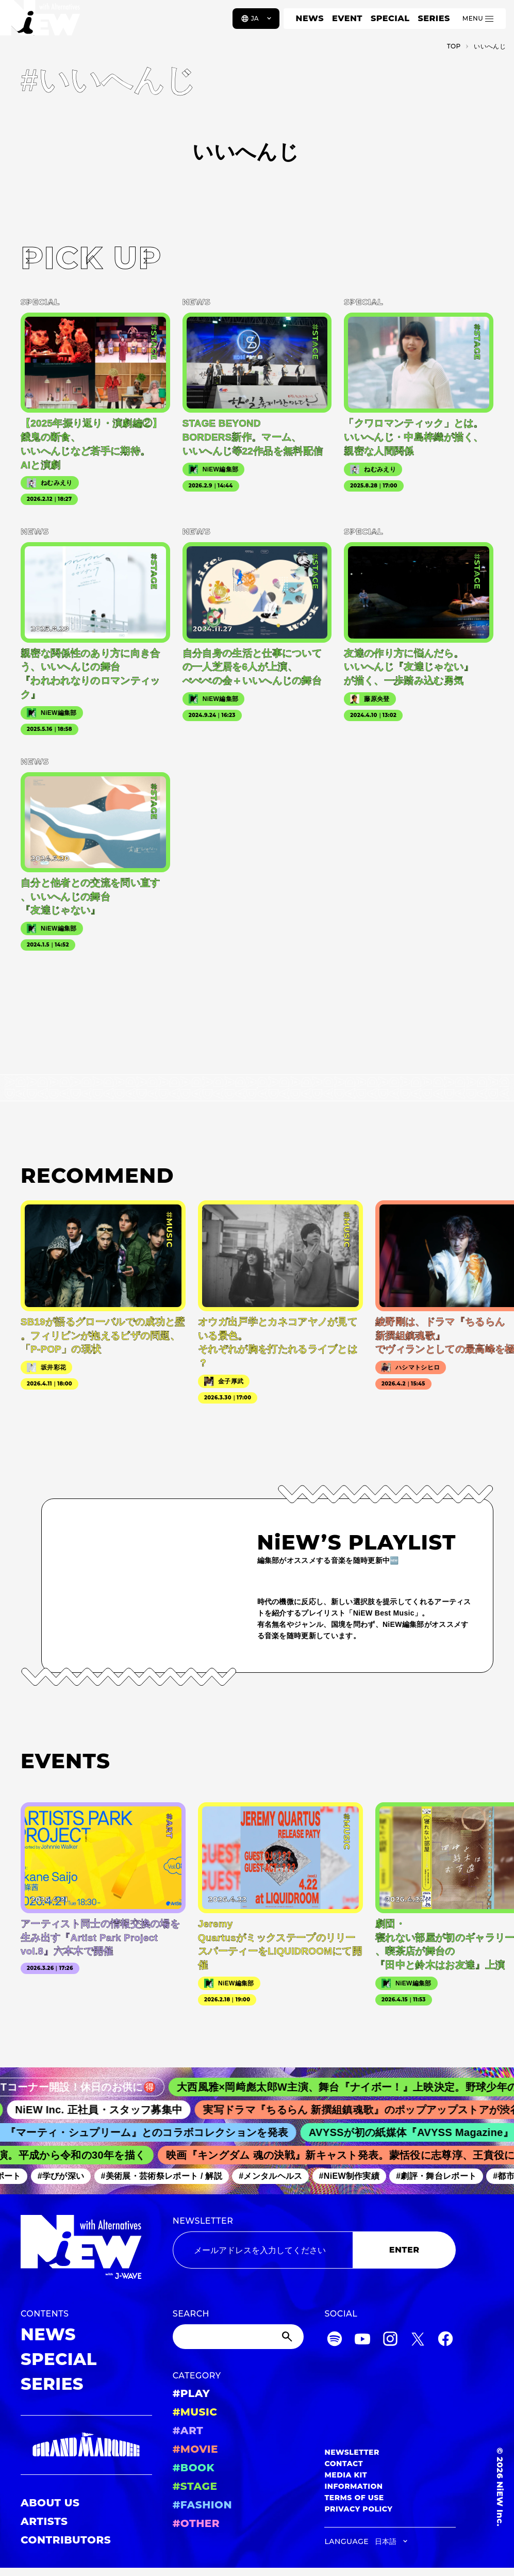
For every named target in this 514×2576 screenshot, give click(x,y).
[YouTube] (362, 2340)
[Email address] (263, 2250)
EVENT (347, 18)
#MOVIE (195, 2449)
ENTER (404, 2250)
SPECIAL (390, 18)
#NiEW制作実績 (354, 2176)
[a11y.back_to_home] (42, 22)
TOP (454, 46)
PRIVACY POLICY (358, 2509)
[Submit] (288, 2336)
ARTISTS (44, 2521)
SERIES (434, 18)
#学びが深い (66, 2176)
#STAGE (195, 2486)
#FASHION (202, 2505)
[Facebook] (445, 2340)
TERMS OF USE (354, 2497)
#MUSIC (195, 2412)
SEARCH (191, 2314)
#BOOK (193, 2467)
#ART (188, 2430)
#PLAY (191, 2393)
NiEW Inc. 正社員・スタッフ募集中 (107, 2109)
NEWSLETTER (203, 2221)
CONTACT (343, 2463)
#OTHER (196, 2523)
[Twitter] (417, 2340)
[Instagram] (390, 2340)
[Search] (238, 2336)
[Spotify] (334, 2340)
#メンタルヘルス (276, 2176)
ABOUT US (50, 2503)
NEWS (310, 18)
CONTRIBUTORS (66, 2540)
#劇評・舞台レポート (442, 2176)
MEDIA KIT (345, 2475)
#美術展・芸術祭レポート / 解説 (167, 2176)
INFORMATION (353, 2486)
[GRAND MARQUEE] (86, 2444)
